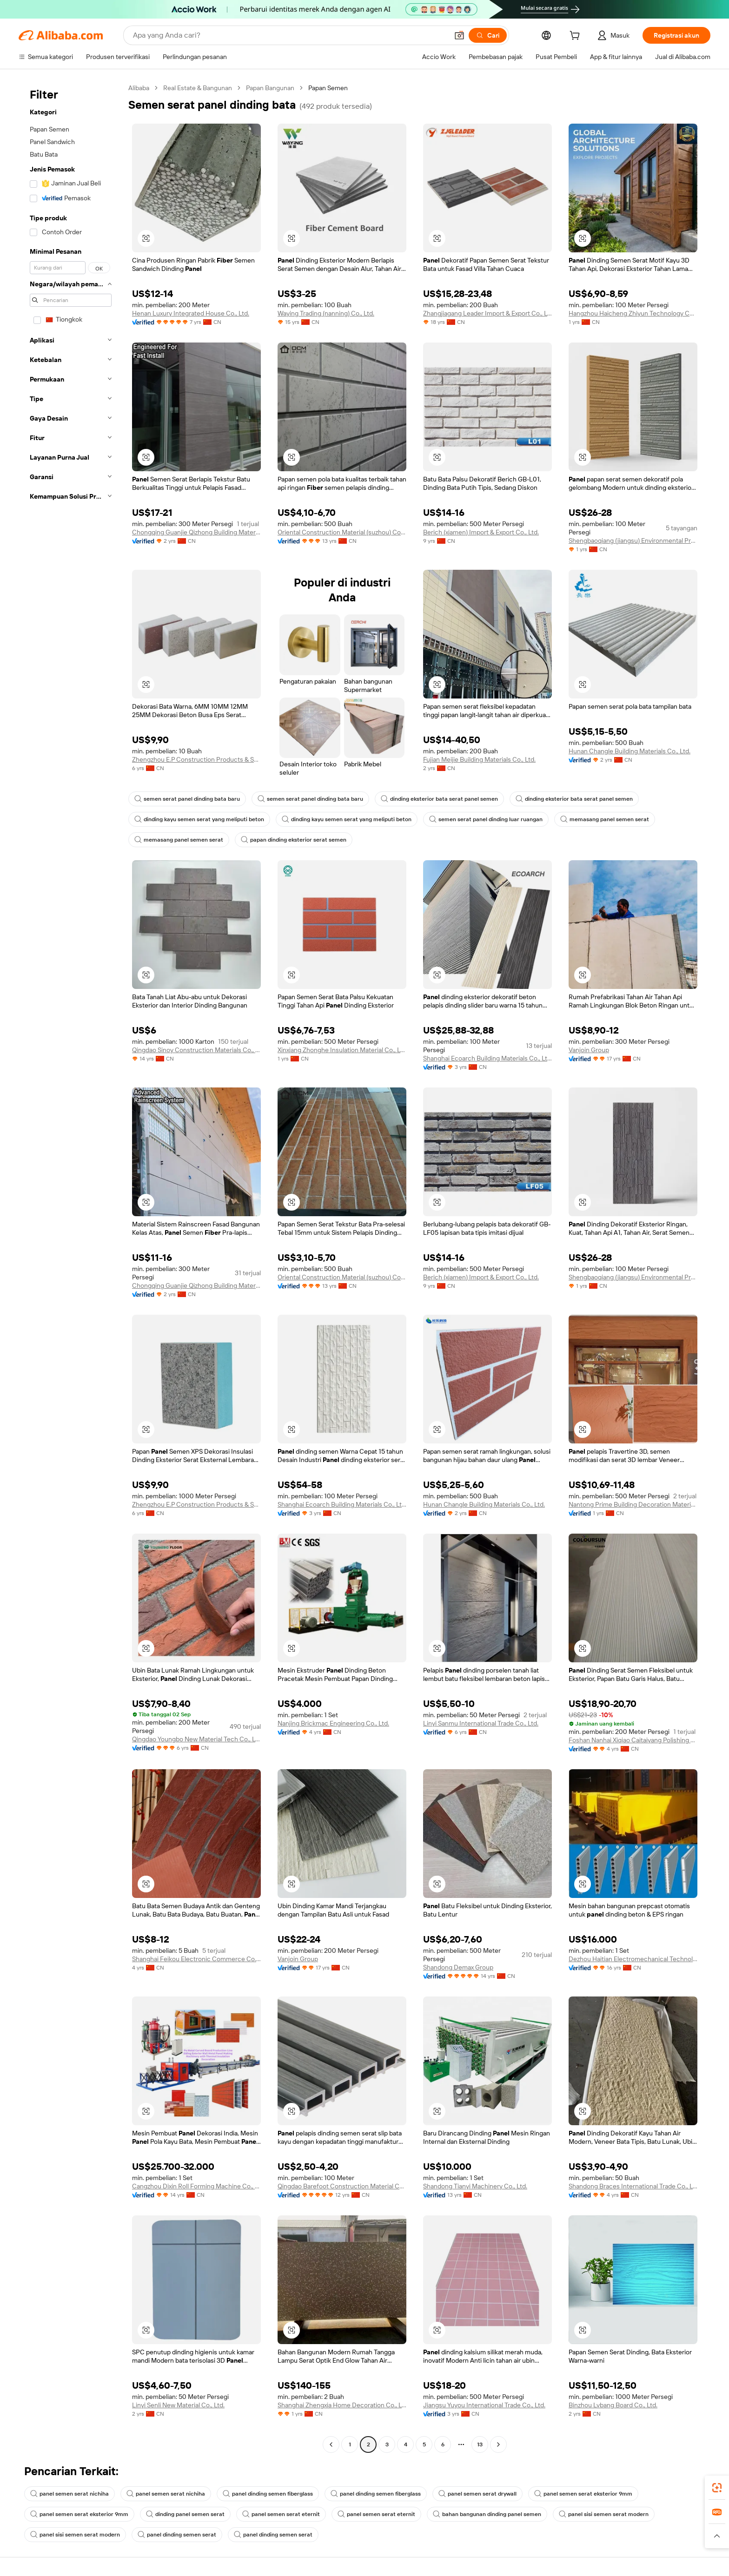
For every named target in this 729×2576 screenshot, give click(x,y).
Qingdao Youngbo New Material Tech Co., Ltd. (196, 1739)
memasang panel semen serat (604, 819)
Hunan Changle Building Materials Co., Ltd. (629, 751)
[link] (717, 2488)
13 (480, 2444)
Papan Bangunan (270, 88)
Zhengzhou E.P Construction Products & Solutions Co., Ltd (196, 759)
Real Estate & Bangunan (197, 88)
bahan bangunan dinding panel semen (487, 2514)
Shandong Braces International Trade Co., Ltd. (633, 2186)
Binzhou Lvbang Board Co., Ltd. (613, 2405)
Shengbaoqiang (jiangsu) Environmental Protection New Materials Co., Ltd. (633, 540)
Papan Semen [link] (328, 88)
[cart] (576, 36)
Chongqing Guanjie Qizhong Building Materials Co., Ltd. (196, 532)
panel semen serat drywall (477, 2493)
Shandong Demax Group (458, 1967)
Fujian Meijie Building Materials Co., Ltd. (479, 759)
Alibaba (138, 88)
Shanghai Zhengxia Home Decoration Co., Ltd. (342, 2405)
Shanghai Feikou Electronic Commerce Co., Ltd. (196, 1959)
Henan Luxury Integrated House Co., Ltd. (190, 313)
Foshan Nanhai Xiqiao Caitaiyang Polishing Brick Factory (633, 1740)
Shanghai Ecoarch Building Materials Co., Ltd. (487, 1058)
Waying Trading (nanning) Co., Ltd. (326, 313)
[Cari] (488, 35)
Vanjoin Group (589, 1050)
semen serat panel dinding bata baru (187, 799)
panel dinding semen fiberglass (268, 2493)
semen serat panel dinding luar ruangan (486, 819)
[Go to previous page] (331, 2444)
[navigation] (70, 1267)
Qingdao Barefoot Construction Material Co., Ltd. (342, 2186)
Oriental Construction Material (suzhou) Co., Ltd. (342, 532)
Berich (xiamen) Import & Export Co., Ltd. (481, 532)
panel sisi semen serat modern (604, 2514)
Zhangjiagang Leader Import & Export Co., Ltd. (487, 313)
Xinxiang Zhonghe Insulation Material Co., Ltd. (342, 1050)
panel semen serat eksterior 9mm (583, 2493)
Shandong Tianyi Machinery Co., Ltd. (475, 2186)
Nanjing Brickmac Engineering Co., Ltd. (333, 1723)
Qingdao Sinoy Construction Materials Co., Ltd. (196, 1050)
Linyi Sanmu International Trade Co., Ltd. (480, 1723)
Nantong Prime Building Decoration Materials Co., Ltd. (633, 1504)
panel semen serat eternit (281, 2514)
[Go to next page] (498, 2444)
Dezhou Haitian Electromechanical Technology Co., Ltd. (633, 1959)
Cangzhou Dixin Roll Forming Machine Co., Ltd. (196, 2186)
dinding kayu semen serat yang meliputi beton (199, 819)
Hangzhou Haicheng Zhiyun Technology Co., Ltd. (633, 313)
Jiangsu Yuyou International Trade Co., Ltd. (484, 2405)
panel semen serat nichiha (69, 2493)
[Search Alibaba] (289, 35)
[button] (459, 35)
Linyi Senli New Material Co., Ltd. (178, 2405)
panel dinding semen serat (177, 2534)
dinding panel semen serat (185, 2514)
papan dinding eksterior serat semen (293, 839)
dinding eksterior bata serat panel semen (439, 799)
